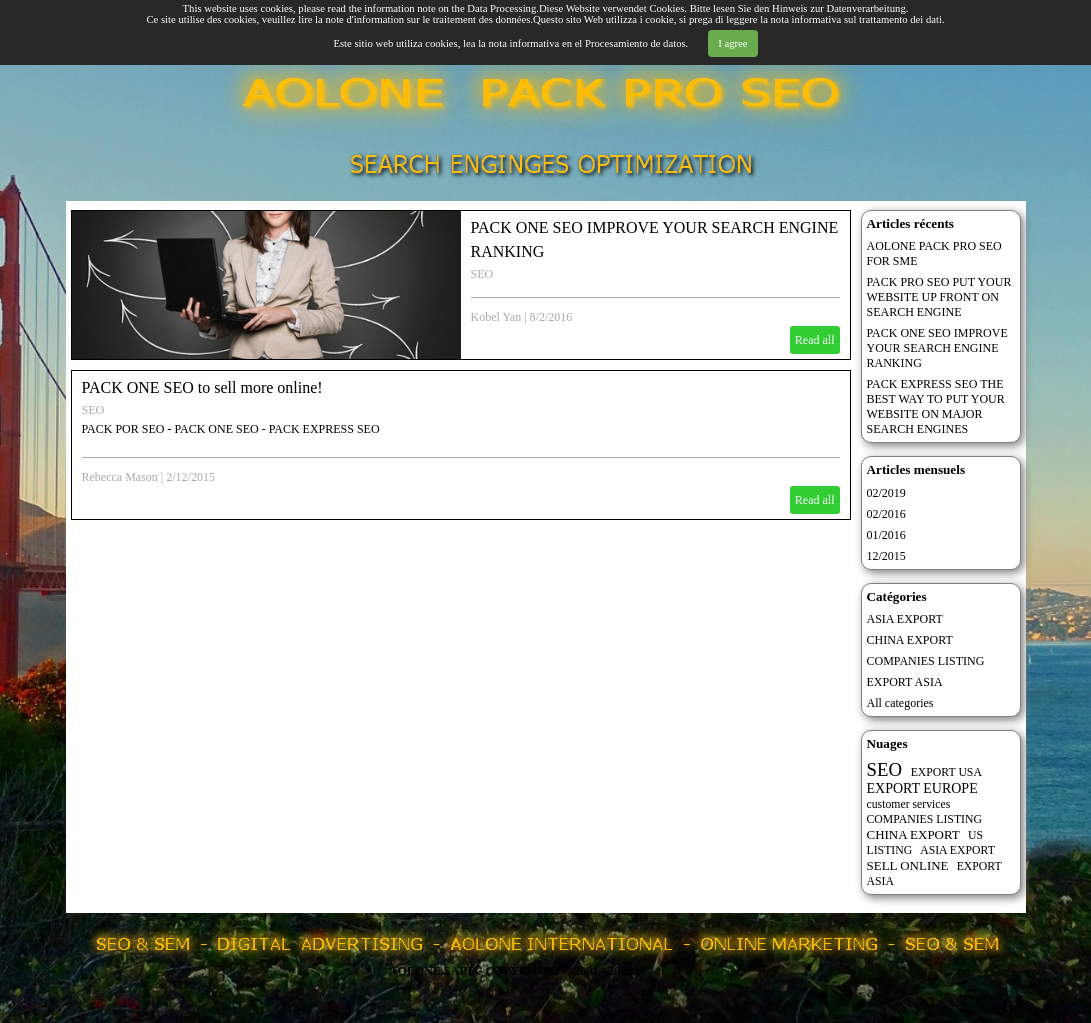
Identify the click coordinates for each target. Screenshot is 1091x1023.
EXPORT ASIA (905, 682)
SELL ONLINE (908, 865)
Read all (815, 340)
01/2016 (886, 535)
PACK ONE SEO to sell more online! (202, 387)
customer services (909, 804)
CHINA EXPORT (910, 640)
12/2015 (886, 556)
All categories (900, 703)
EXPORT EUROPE (922, 788)
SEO (482, 274)
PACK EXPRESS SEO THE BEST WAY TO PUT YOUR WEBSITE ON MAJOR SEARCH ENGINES (936, 406)
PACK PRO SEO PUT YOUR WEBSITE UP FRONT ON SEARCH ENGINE (939, 297)
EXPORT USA (946, 772)
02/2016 (886, 514)
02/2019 (886, 493)
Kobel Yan (496, 317)
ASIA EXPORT (905, 619)
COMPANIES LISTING (926, 661)
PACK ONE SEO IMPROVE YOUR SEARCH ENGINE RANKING (937, 348)
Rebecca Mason (120, 477)
